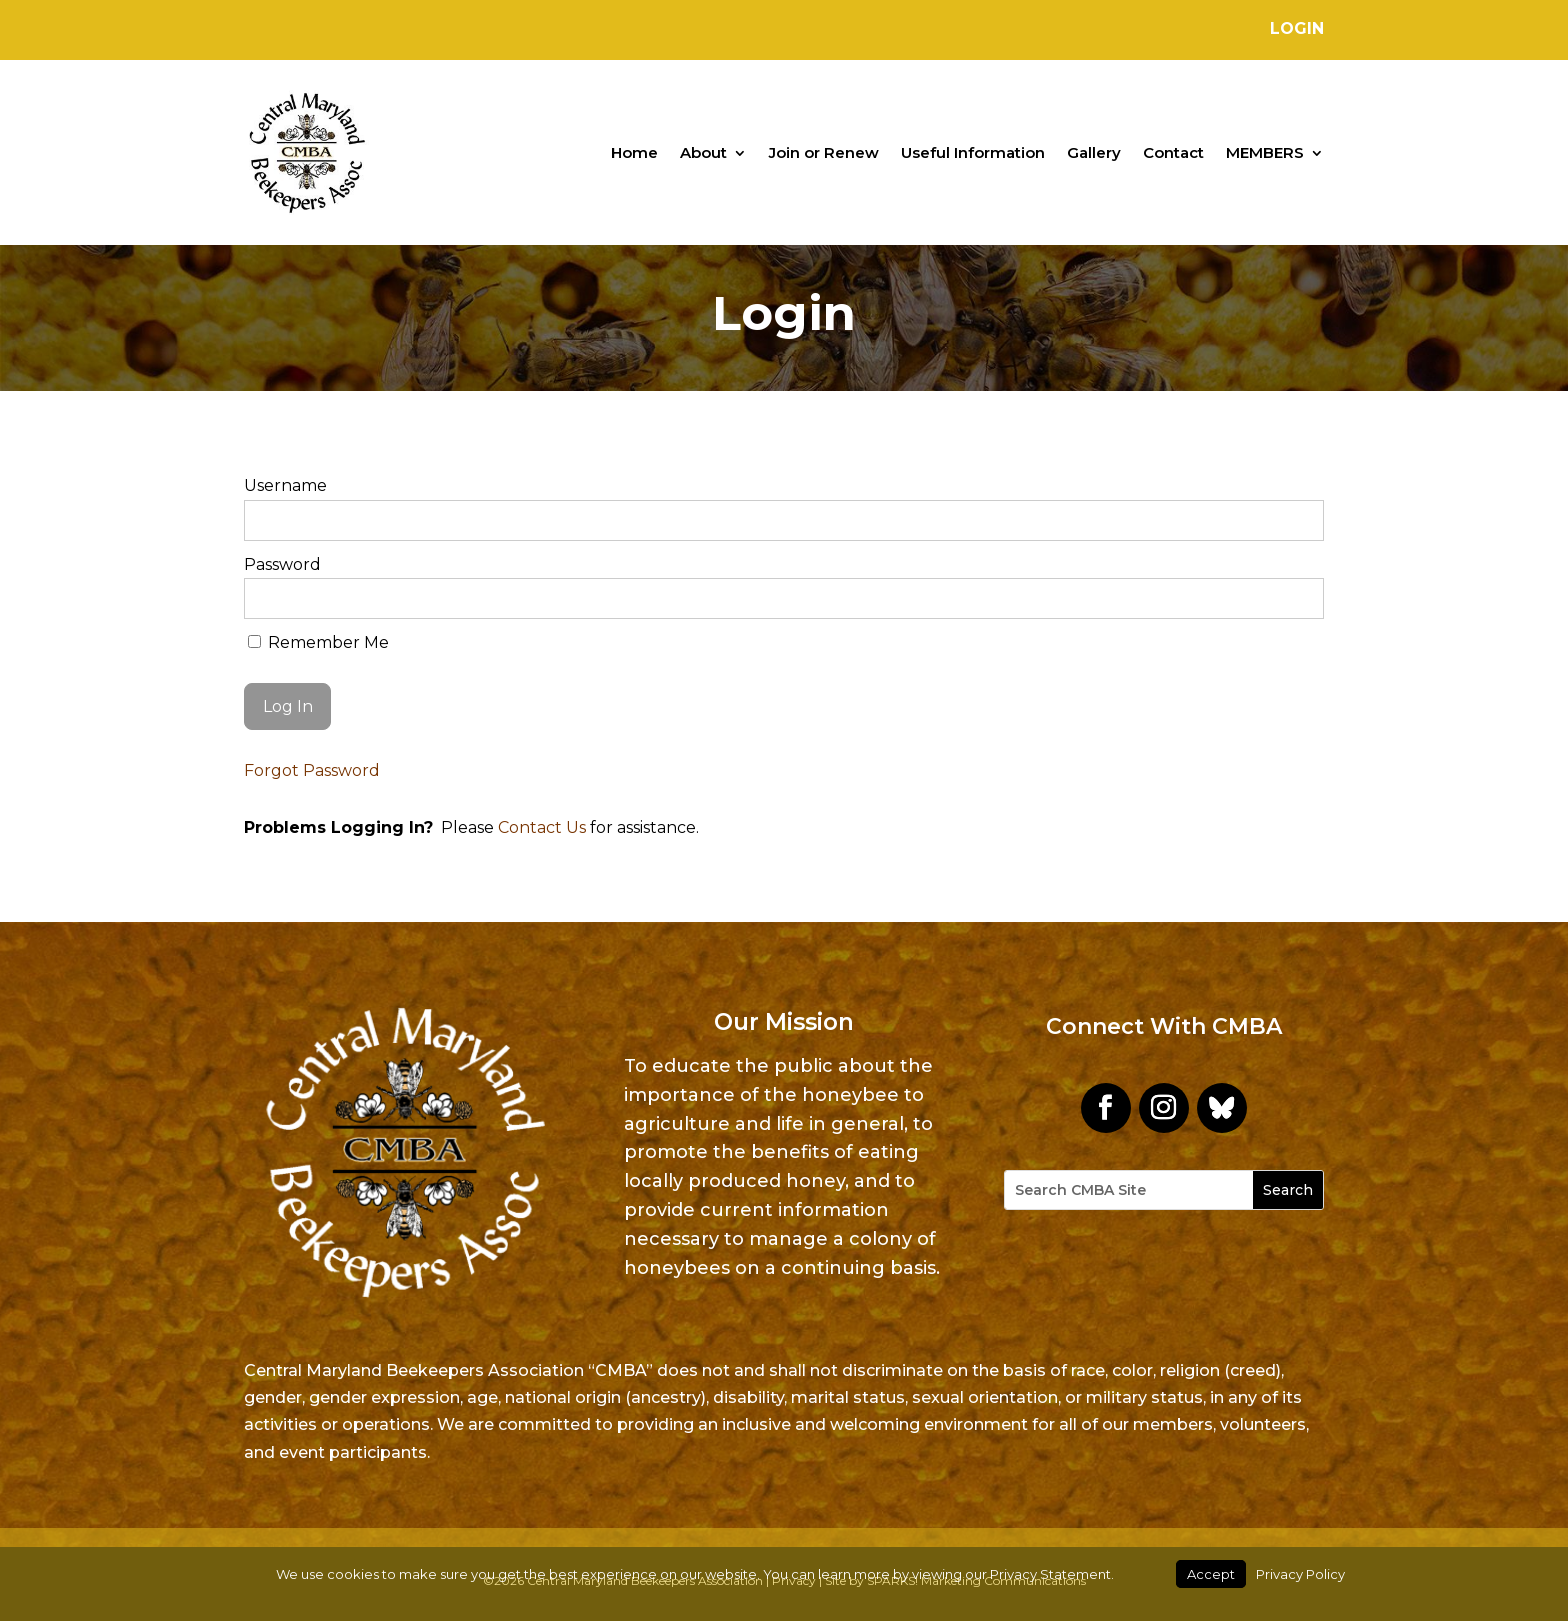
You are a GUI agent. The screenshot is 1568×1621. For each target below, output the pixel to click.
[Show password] (1295, 598)
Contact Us (542, 827)
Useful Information (973, 152)
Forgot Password (312, 770)
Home (634, 152)
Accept (1211, 1574)
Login (1297, 28)
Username (285, 485)
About (703, 152)
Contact (1173, 152)
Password (282, 564)
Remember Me (318, 642)
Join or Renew (824, 152)
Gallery (1094, 152)
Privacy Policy (1300, 1574)
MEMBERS (1265, 152)
